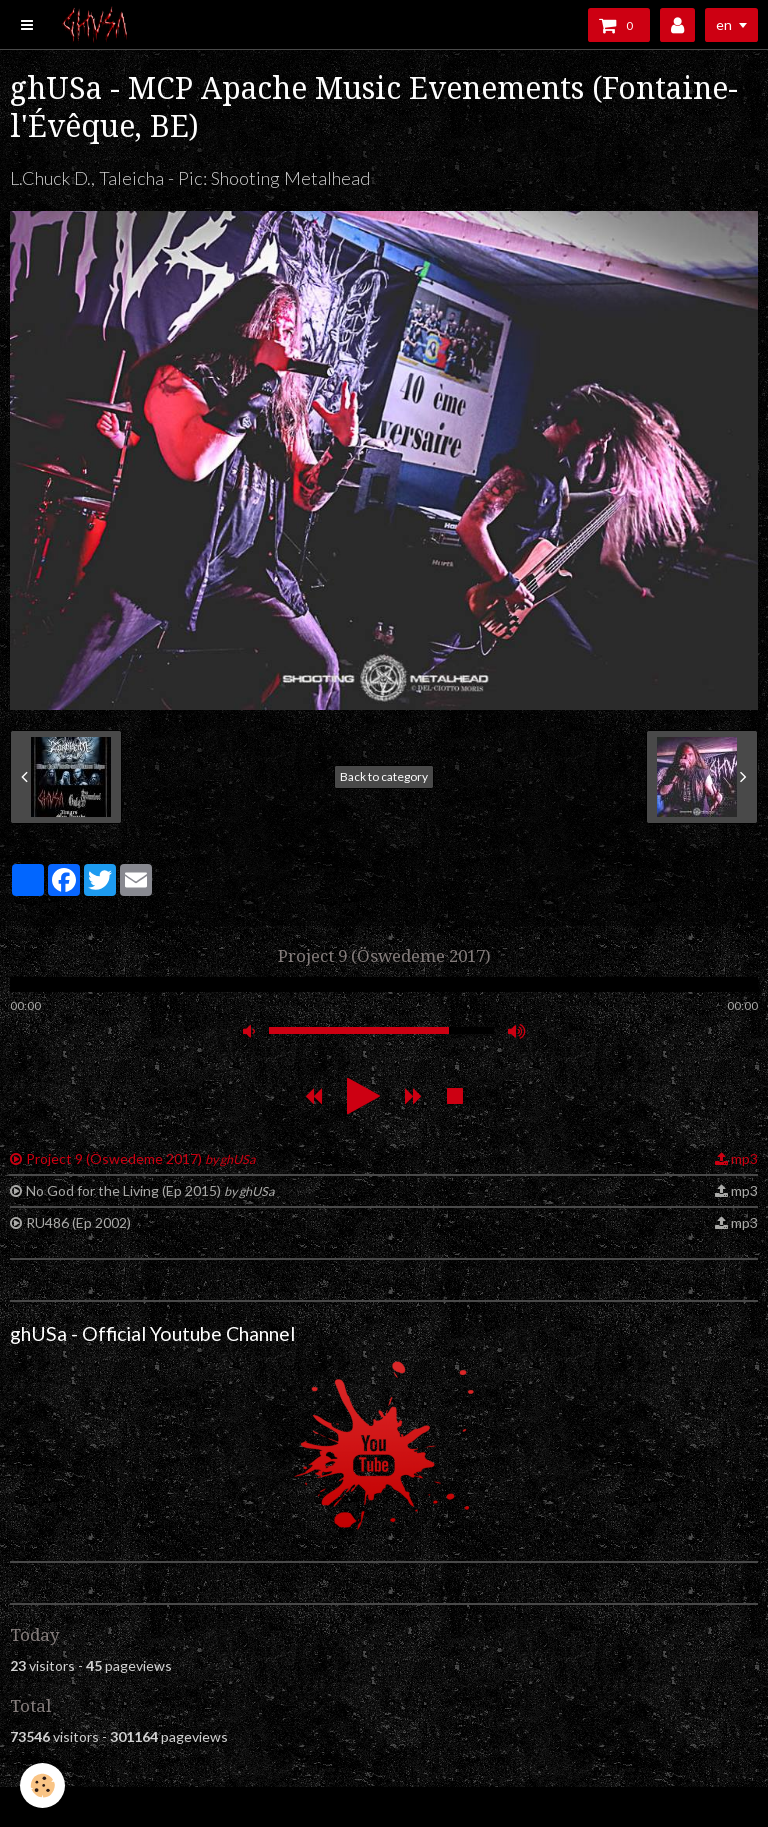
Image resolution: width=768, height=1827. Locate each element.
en (724, 24)
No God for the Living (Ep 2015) (150, 1190)
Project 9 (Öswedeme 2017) (140, 1158)
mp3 (744, 1158)
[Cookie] (42, 1785)
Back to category (384, 776)
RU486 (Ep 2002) (78, 1222)
